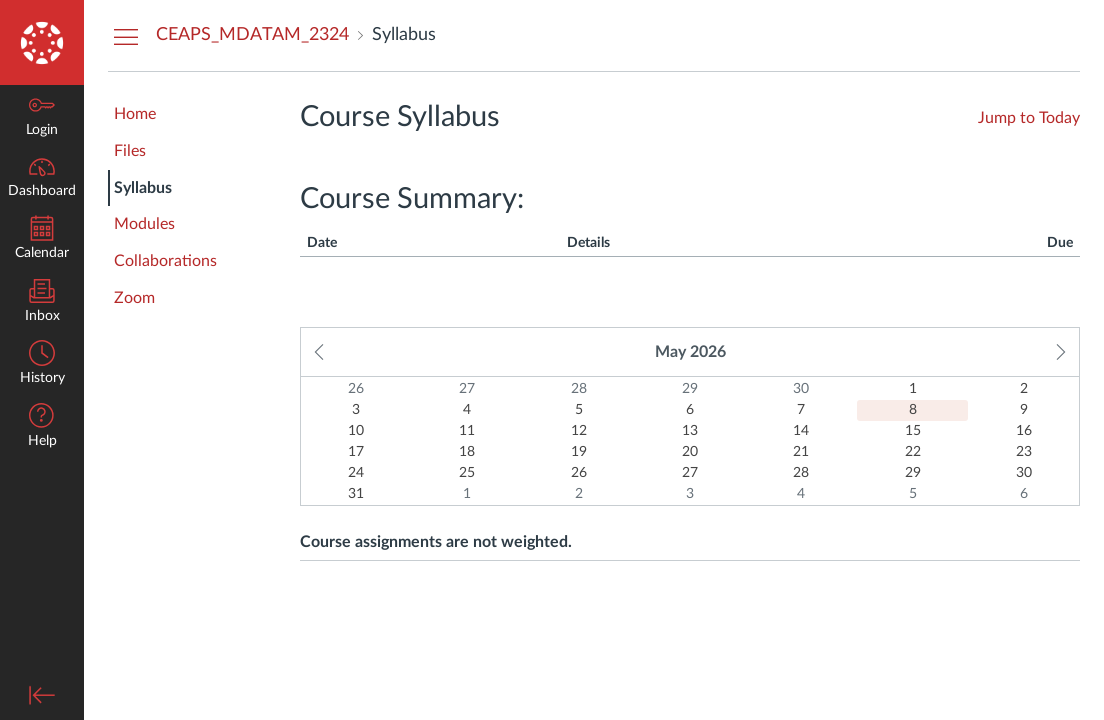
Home (135, 114)
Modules (144, 224)
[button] (42, 427)
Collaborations (165, 261)
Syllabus (143, 188)
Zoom (134, 298)
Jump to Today (1029, 118)
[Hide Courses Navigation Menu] (126, 36)
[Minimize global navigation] (42, 695)
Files (130, 151)
